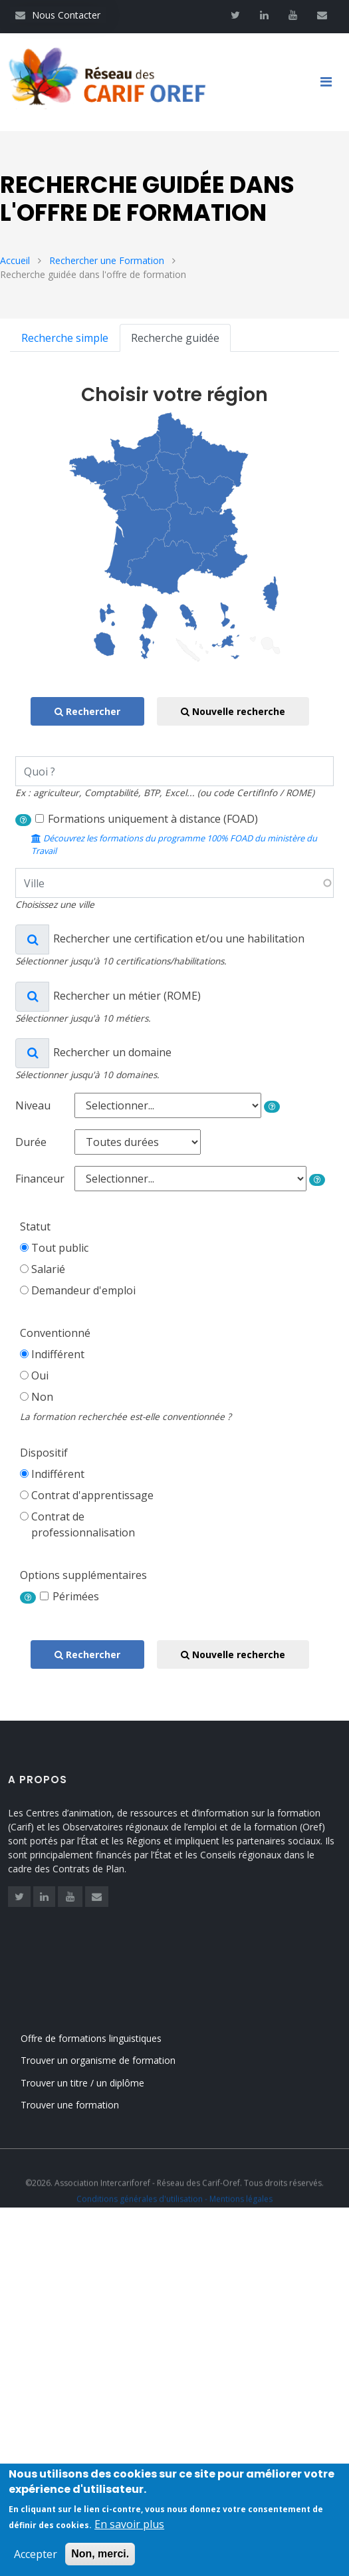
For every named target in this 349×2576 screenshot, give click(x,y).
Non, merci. (100, 2556)
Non (42, 1398)
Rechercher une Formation (106, 262)
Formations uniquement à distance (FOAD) (153, 820)
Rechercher (87, 714)
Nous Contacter (57, 15)
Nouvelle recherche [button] (233, 714)
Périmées (76, 1598)
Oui (40, 1377)
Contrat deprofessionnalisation (83, 1526)
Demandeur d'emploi (83, 1292)
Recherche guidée (175, 340)
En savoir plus (129, 2526)
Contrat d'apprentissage (92, 1497)
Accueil (15, 262)
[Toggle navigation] (331, 83)
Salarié (48, 1271)
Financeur (39, 1180)
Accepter (35, 2556)
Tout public (59, 1249)
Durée (31, 1144)
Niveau (33, 1107)
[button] (23, 822)
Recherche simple (64, 340)
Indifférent (57, 1356)
